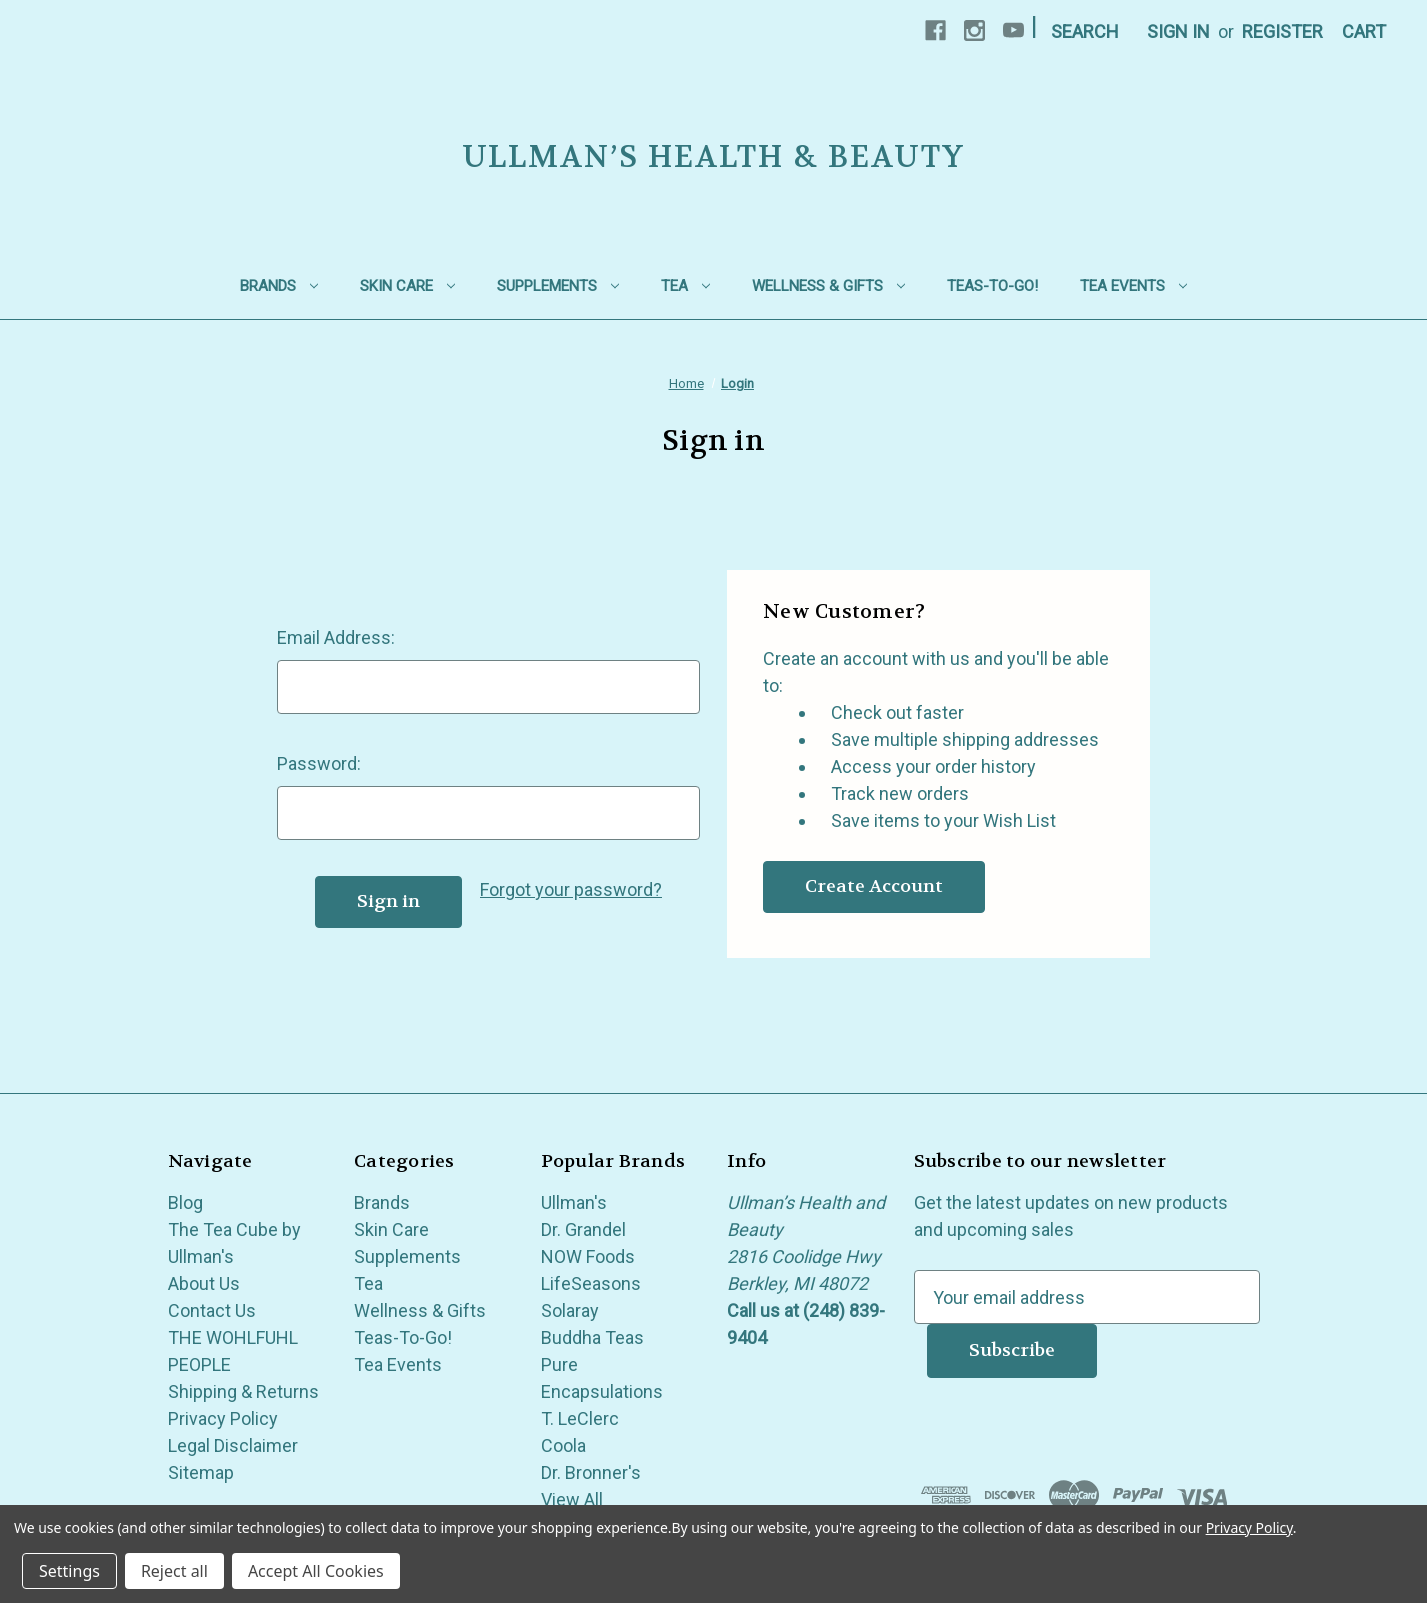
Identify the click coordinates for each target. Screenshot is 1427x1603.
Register (1282, 31)
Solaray (570, 1310)
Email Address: (336, 637)
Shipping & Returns (243, 1391)
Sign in (1178, 31)
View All (572, 1499)
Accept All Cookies (316, 1571)
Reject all (174, 1571)
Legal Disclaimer (233, 1445)
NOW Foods (588, 1256)
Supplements (558, 286)
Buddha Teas (592, 1337)
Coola (563, 1445)
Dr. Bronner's (591, 1472)
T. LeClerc (580, 1418)
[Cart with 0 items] (1364, 31)
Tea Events (1133, 286)
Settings (69, 1571)
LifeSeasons (591, 1283)
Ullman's (574, 1202)
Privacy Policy (223, 1418)
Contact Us (212, 1310)
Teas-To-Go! (992, 286)
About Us (204, 1283)
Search (1085, 31)
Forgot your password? (571, 889)
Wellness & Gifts (828, 286)
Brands (279, 286)
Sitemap (201, 1472)
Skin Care (407, 286)
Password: (319, 763)
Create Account (874, 886)
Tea (685, 286)
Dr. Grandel (583, 1229)
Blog (185, 1202)
